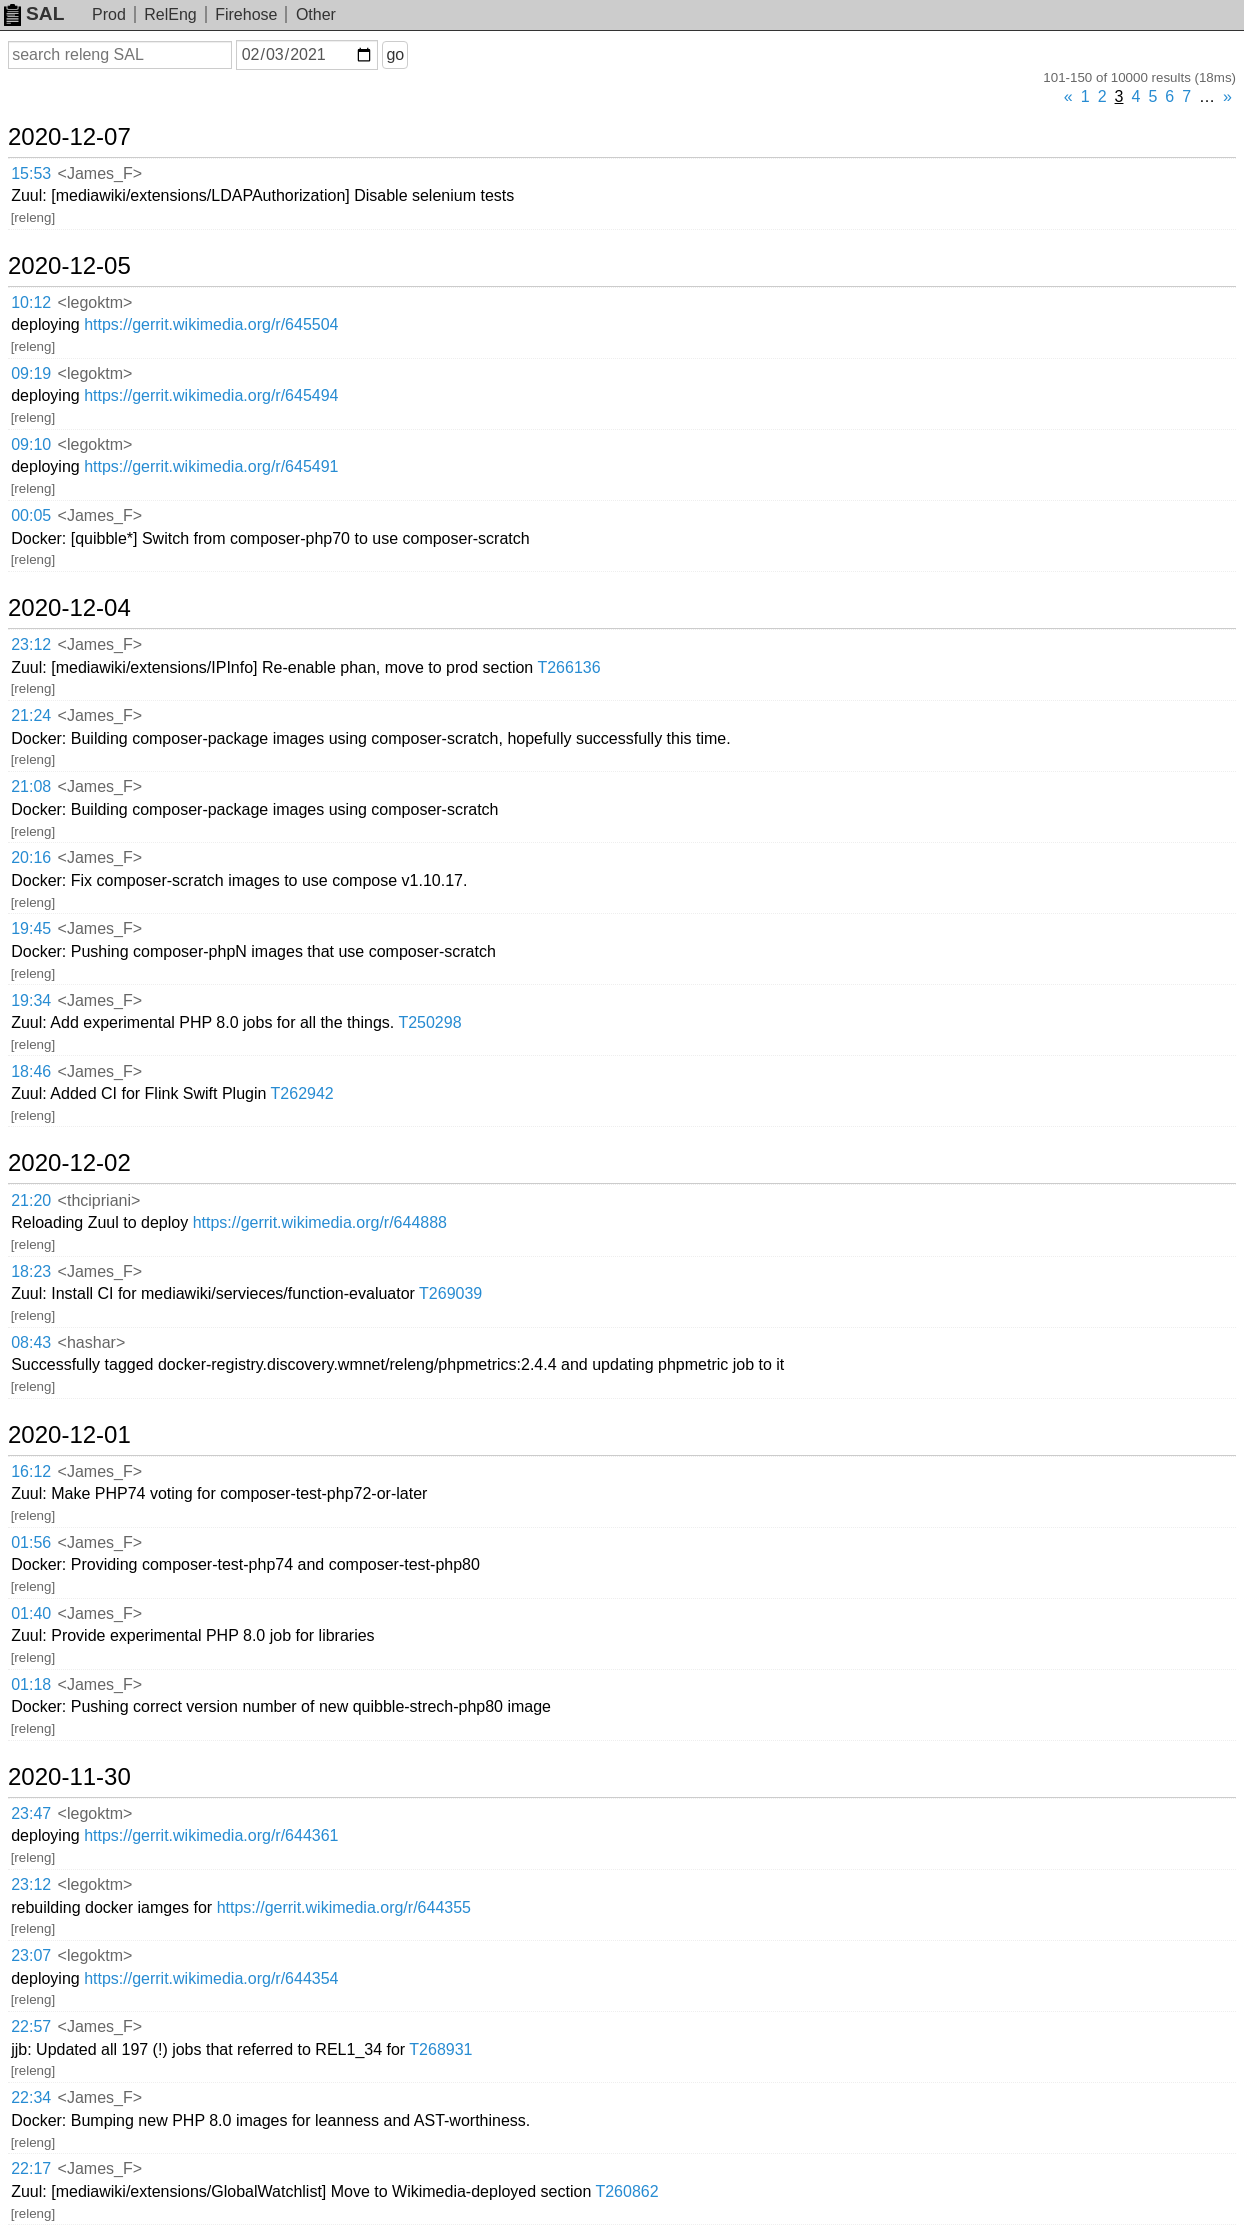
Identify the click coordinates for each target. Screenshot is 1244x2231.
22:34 (31, 2097)
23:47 (31, 1813)
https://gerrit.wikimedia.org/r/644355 (344, 1907)
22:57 (31, 2026)
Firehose (246, 14)
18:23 (31, 1271)
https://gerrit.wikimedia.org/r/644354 (211, 1978)
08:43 (31, 1342)
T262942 (302, 1093)
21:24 (31, 715)
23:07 (31, 1955)
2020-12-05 (69, 266)
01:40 (31, 1613)
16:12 (31, 1471)
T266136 (568, 667)
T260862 (626, 2191)
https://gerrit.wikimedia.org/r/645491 (211, 466)
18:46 (31, 1071)
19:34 (31, 1000)
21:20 (31, 1200)
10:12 (31, 302)
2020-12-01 (69, 1435)
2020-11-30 (69, 1777)
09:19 (31, 373)
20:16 (31, 857)
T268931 (440, 2049)
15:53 (31, 173)
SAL (34, 13)
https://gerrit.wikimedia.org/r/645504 (211, 324)
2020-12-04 (69, 608)
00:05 (31, 515)
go (395, 54)
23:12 (31, 644)
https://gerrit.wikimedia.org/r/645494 (211, 395)
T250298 (429, 1022)
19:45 (31, 928)
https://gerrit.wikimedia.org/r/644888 (320, 1222)
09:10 (31, 444)
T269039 (450, 1293)
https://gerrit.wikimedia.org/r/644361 (211, 1835)
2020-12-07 (69, 137)
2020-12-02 (69, 1163)
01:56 (31, 1542)
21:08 (31, 786)
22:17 (31, 2168)
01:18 (31, 1684)
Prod (109, 14)
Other (316, 14)
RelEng (170, 14)
